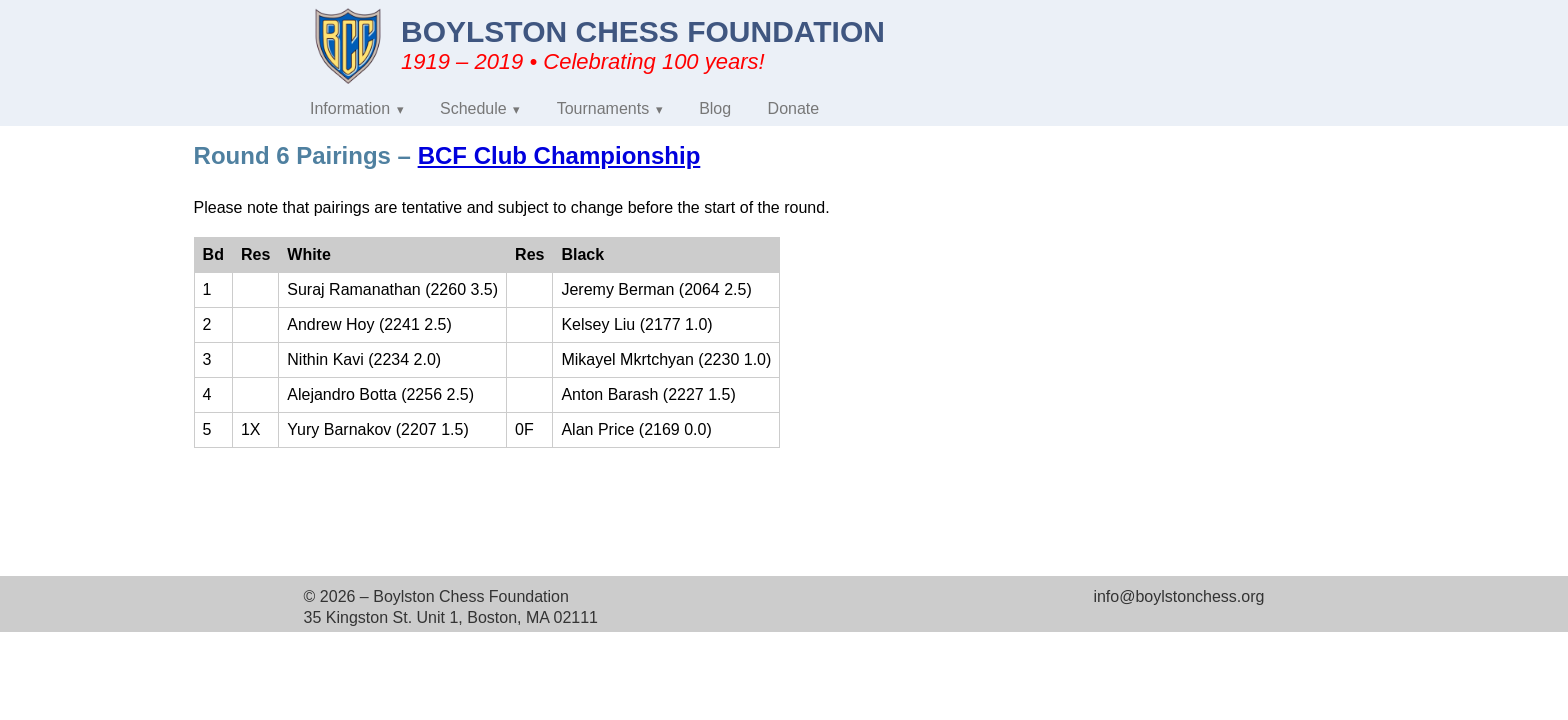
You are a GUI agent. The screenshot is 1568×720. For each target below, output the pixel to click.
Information (350, 108)
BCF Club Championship (559, 155)
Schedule (473, 108)
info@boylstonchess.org (1178, 596)
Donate (794, 108)
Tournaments (603, 108)
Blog (715, 108)
